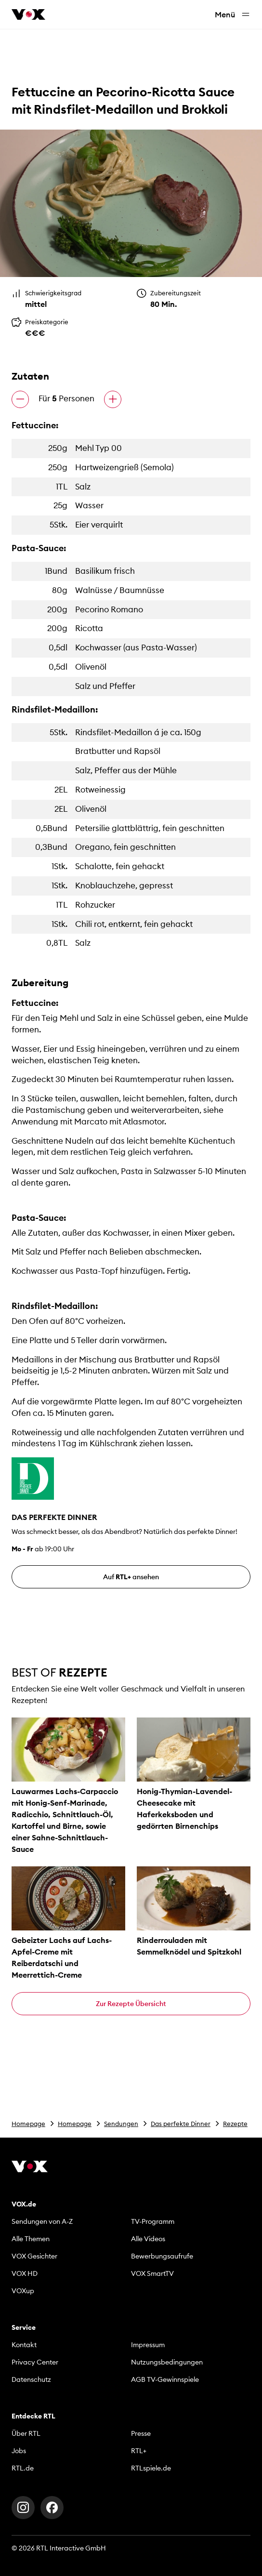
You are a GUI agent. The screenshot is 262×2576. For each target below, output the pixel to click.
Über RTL (26, 2433)
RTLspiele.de (151, 2468)
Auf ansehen (131, 1576)
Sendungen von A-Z (42, 2221)
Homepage (28, 2123)
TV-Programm (152, 2221)
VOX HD (25, 2273)
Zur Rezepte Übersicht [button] (131, 2003)
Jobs (19, 2450)
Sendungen (121, 2123)
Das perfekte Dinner (180, 2123)
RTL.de (23, 2468)
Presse (141, 2433)
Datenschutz (31, 2379)
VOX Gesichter (34, 2256)
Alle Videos (148, 2238)
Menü (232, 15)
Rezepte (235, 2123)
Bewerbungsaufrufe (162, 2256)
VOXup (23, 2290)
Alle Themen (31, 2238)
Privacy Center (35, 2362)
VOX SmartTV (152, 2273)
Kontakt (24, 2344)
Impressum (148, 2344)
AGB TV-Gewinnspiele (165, 2379)
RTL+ (138, 2450)
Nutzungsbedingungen (167, 2362)
